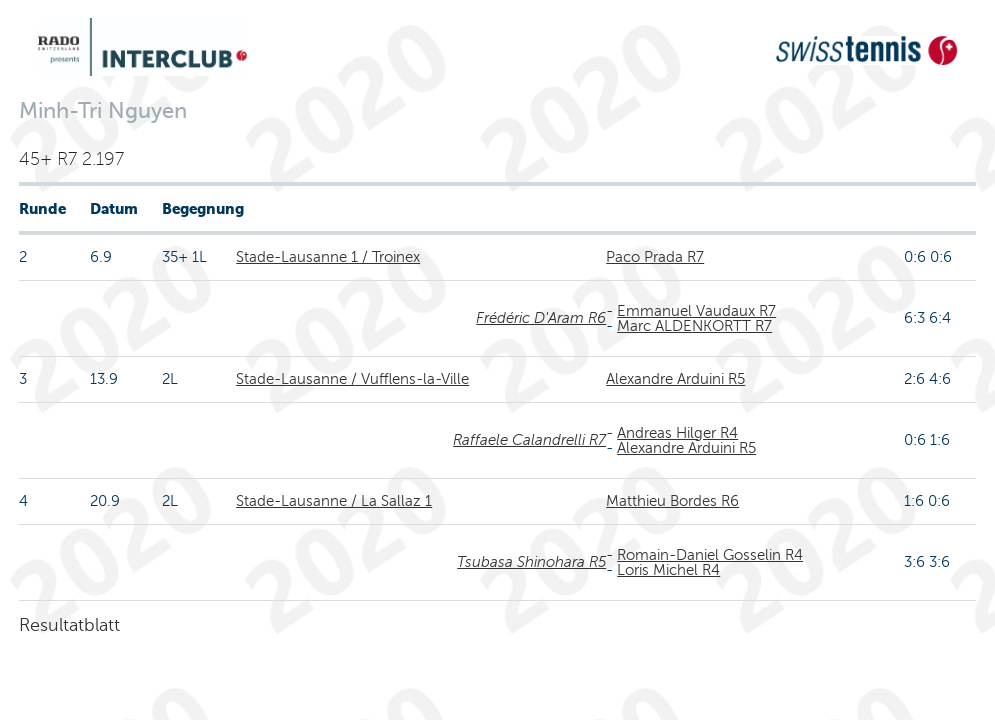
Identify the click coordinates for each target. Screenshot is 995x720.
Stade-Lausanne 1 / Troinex (328, 257)
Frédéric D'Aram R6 (541, 318)
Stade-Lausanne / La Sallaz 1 (334, 501)
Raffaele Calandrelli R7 (529, 440)
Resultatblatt (69, 625)
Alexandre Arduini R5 (675, 379)
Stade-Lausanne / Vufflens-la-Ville (352, 379)
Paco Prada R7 (655, 257)
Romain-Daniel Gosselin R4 (710, 555)
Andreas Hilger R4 (677, 433)
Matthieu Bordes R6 (672, 501)
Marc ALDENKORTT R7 (694, 326)
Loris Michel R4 (668, 570)
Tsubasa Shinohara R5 (531, 562)
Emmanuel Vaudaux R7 (696, 311)
